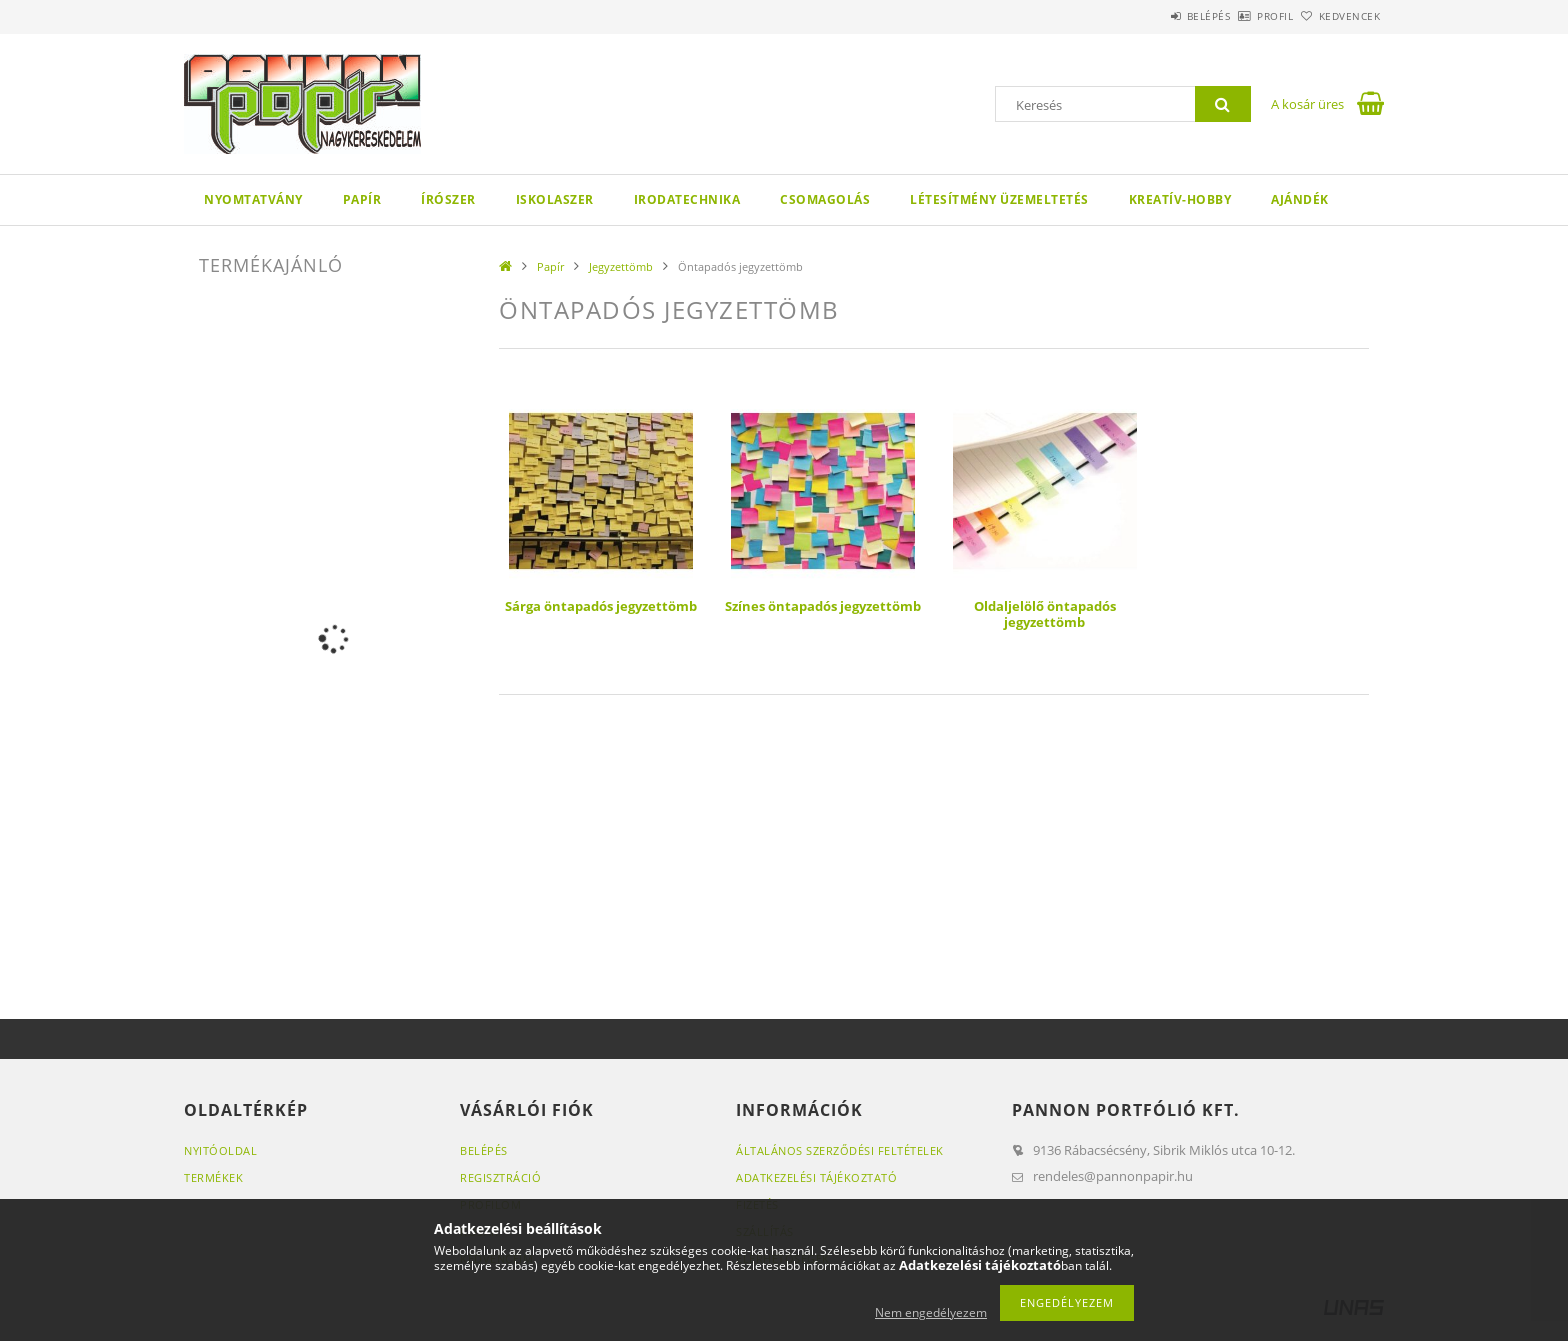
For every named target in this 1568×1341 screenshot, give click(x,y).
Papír (362, 199)
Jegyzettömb (621, 266)
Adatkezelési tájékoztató (816, 1177)
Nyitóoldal (220, 1150)
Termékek (213, 1177)
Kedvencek (1339, 16)
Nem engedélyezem (931, 1312)
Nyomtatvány (253, 199)
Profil (1242, 16)
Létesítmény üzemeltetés (999, 199)
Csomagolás (825, 199)
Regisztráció (500, 1177)
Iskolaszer (555, 199)
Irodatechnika (687, 199)
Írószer (448, 199)
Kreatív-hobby (1180, 199)
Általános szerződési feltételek (840, 1150)
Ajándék (1300, 199)
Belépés (1153, 16)
